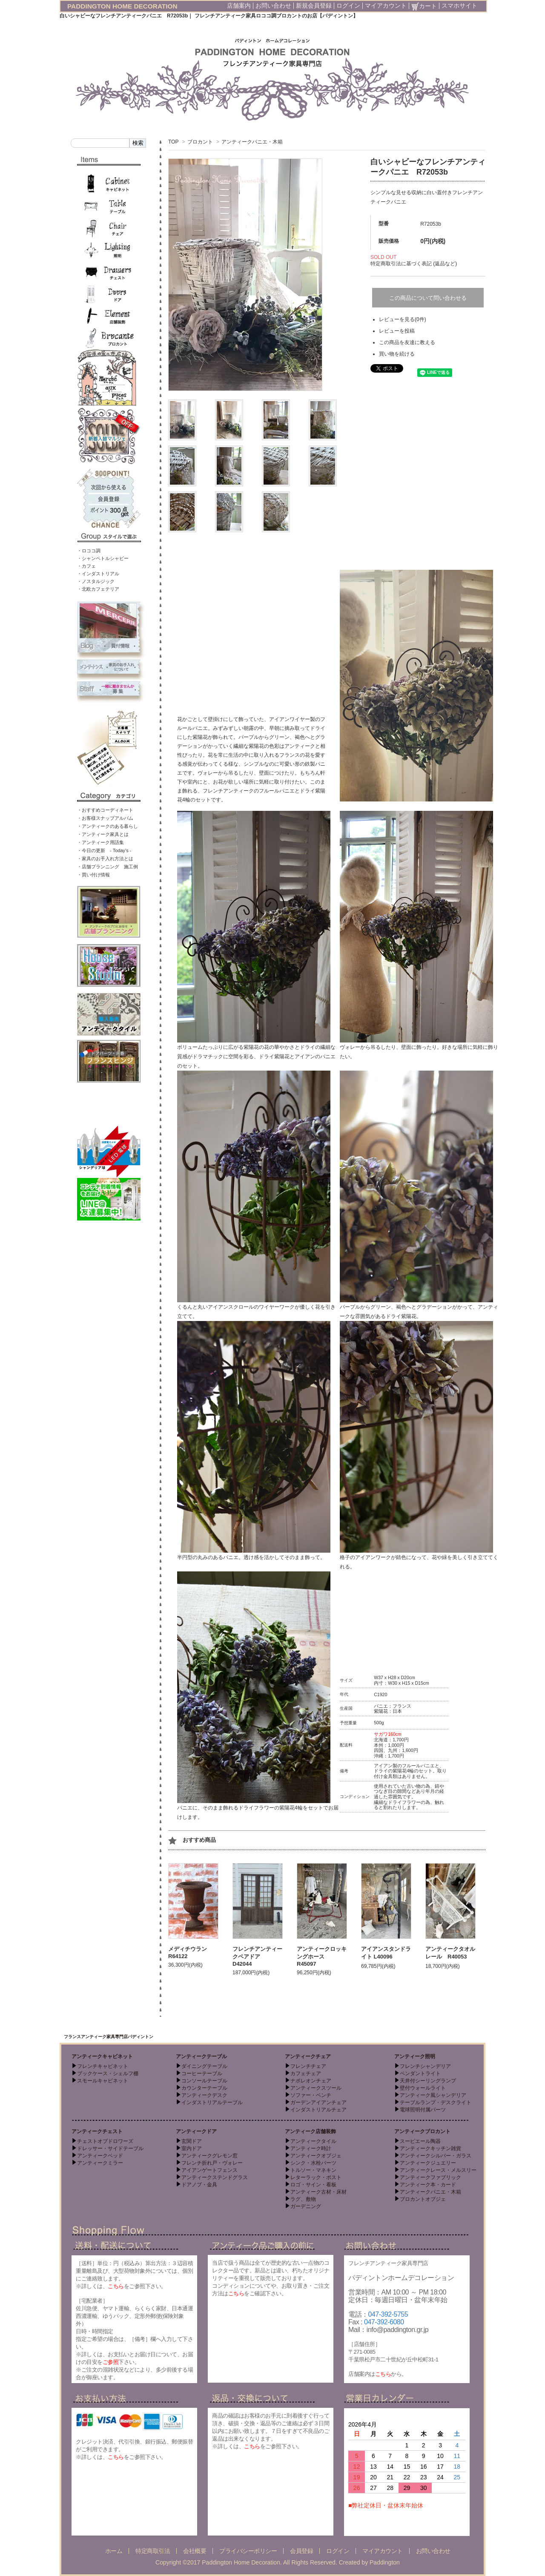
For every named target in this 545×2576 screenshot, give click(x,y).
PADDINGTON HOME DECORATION (122, 6)
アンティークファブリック (430, 2177)
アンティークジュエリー (428, 2163)
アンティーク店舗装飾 (310, 2131)
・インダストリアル (98, 573)
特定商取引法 (152, 2551)
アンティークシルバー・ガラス (435, 2156)
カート (424, 6)
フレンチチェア (308, 2066)
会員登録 (301, 2551)
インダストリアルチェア (318, 2110)
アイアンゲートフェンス (209, 2170)
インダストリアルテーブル (212, 2102)
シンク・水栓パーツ (313, 2163)
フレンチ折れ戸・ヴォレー (212, 2163)
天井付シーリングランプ (428, 2081)
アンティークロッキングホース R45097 (322, 1956)
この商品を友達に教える (407, 342)
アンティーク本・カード (428, 2185)
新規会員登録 (314, 5)
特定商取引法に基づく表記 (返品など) (413, 264)
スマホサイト (459, 5)
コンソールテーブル (204, 2081)
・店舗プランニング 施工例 (107, 866)
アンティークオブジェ (315, 2156)
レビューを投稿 (397, 331)
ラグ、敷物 (303, 2199)
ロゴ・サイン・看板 (313, 2185)
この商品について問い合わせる (428, 298)
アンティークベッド (100, 2156)
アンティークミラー (100, 2163)
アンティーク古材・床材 (318, 2192)
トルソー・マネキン (313, 2170)
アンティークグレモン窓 (209, 2156)
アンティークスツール (315, 2088)
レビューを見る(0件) (402, 319)
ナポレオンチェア (310, 2081)
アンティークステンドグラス (214, 2177)
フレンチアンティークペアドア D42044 (257, 1956)
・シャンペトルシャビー (103, 558)
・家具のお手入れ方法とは (105, 858)
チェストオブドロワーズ (105, 2141)
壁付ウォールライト (423, 2088)
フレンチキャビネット (102, 2066)
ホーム (114, 2551)
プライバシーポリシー (248, 2551)
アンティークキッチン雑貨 (430, 2148)
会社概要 (194, 2551)
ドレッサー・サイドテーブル (110, 2148)
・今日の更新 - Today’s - (104, 850)
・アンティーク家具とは (103, 834)
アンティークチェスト (97, 2131)
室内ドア (191, 2148)
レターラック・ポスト (315, 2177)
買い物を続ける (397, 354)
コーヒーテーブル (201, 2073)
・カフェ (86, 566)
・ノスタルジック (96, 581)
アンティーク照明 (414, 2056)
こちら (116, 2286)
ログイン (348, 5)
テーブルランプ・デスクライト (435, 2102)
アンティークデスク (204, 2095)
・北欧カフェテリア (98, 589)
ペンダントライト (420, 2073)
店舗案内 (239, 5)
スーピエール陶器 (420, 2141)
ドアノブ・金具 (199, 2185)
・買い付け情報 (93, 874)
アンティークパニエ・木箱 (252, 142)
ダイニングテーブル (204, 2066)
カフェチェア (305, 2073)
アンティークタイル (313, 2141)
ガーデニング (305, 2206)
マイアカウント (386, 5)
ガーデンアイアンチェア (318, 2102)
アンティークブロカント (422, 2131)
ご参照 (111, 2362)
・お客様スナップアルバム (105, 818)
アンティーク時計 (310, 2148)
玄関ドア (191, 2141)
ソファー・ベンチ (310, 2095)
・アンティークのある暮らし (107, 826)
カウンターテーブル (204, 2088)
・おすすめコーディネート (105, 810)
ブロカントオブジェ (423, 2199)
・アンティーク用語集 (100, 842)
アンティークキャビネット (102, 2056)
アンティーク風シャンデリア (433, 2095)
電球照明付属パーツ (423, 2110)
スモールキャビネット (102, 2081)
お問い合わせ (273, 5)
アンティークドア (196, 2131)
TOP (173, 142)
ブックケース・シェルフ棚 (107, 2073)
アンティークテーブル (201, 2056)
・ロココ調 (88, 550)
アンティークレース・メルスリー (438, 2170)
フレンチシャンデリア (425, 2066)
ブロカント (200, 142)
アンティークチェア (308, 2056)
